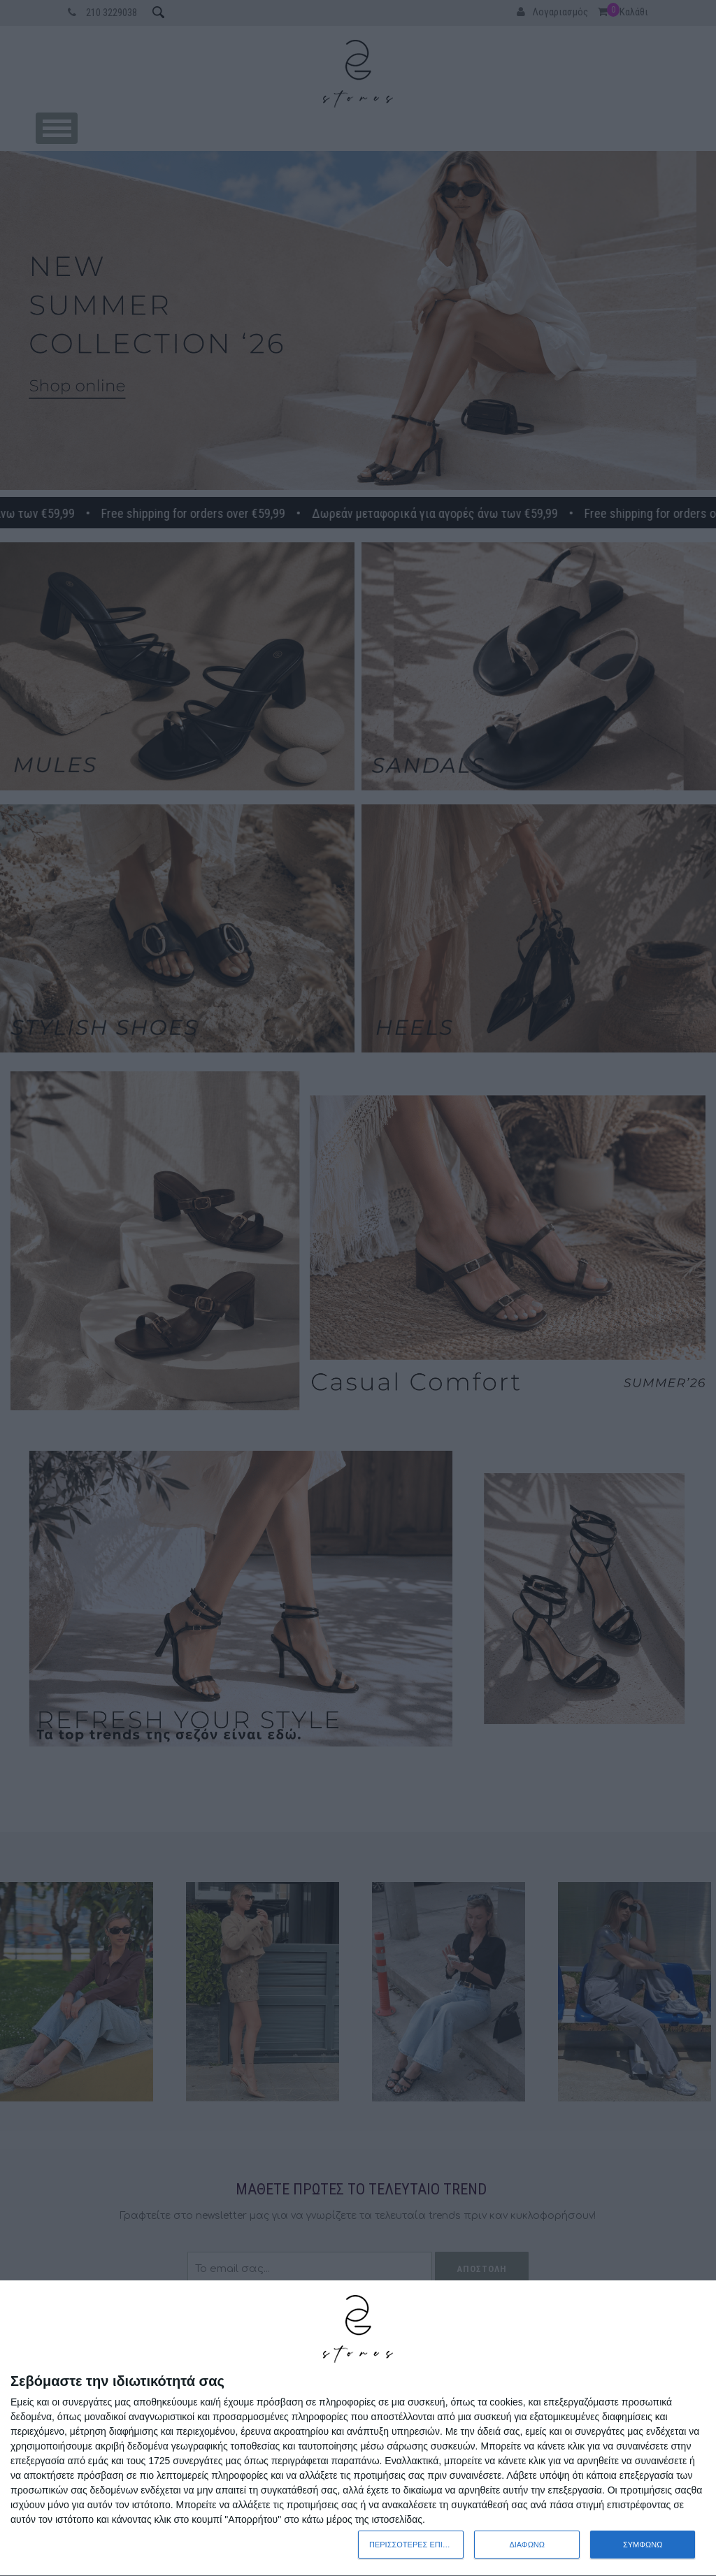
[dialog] (358, 2428)
